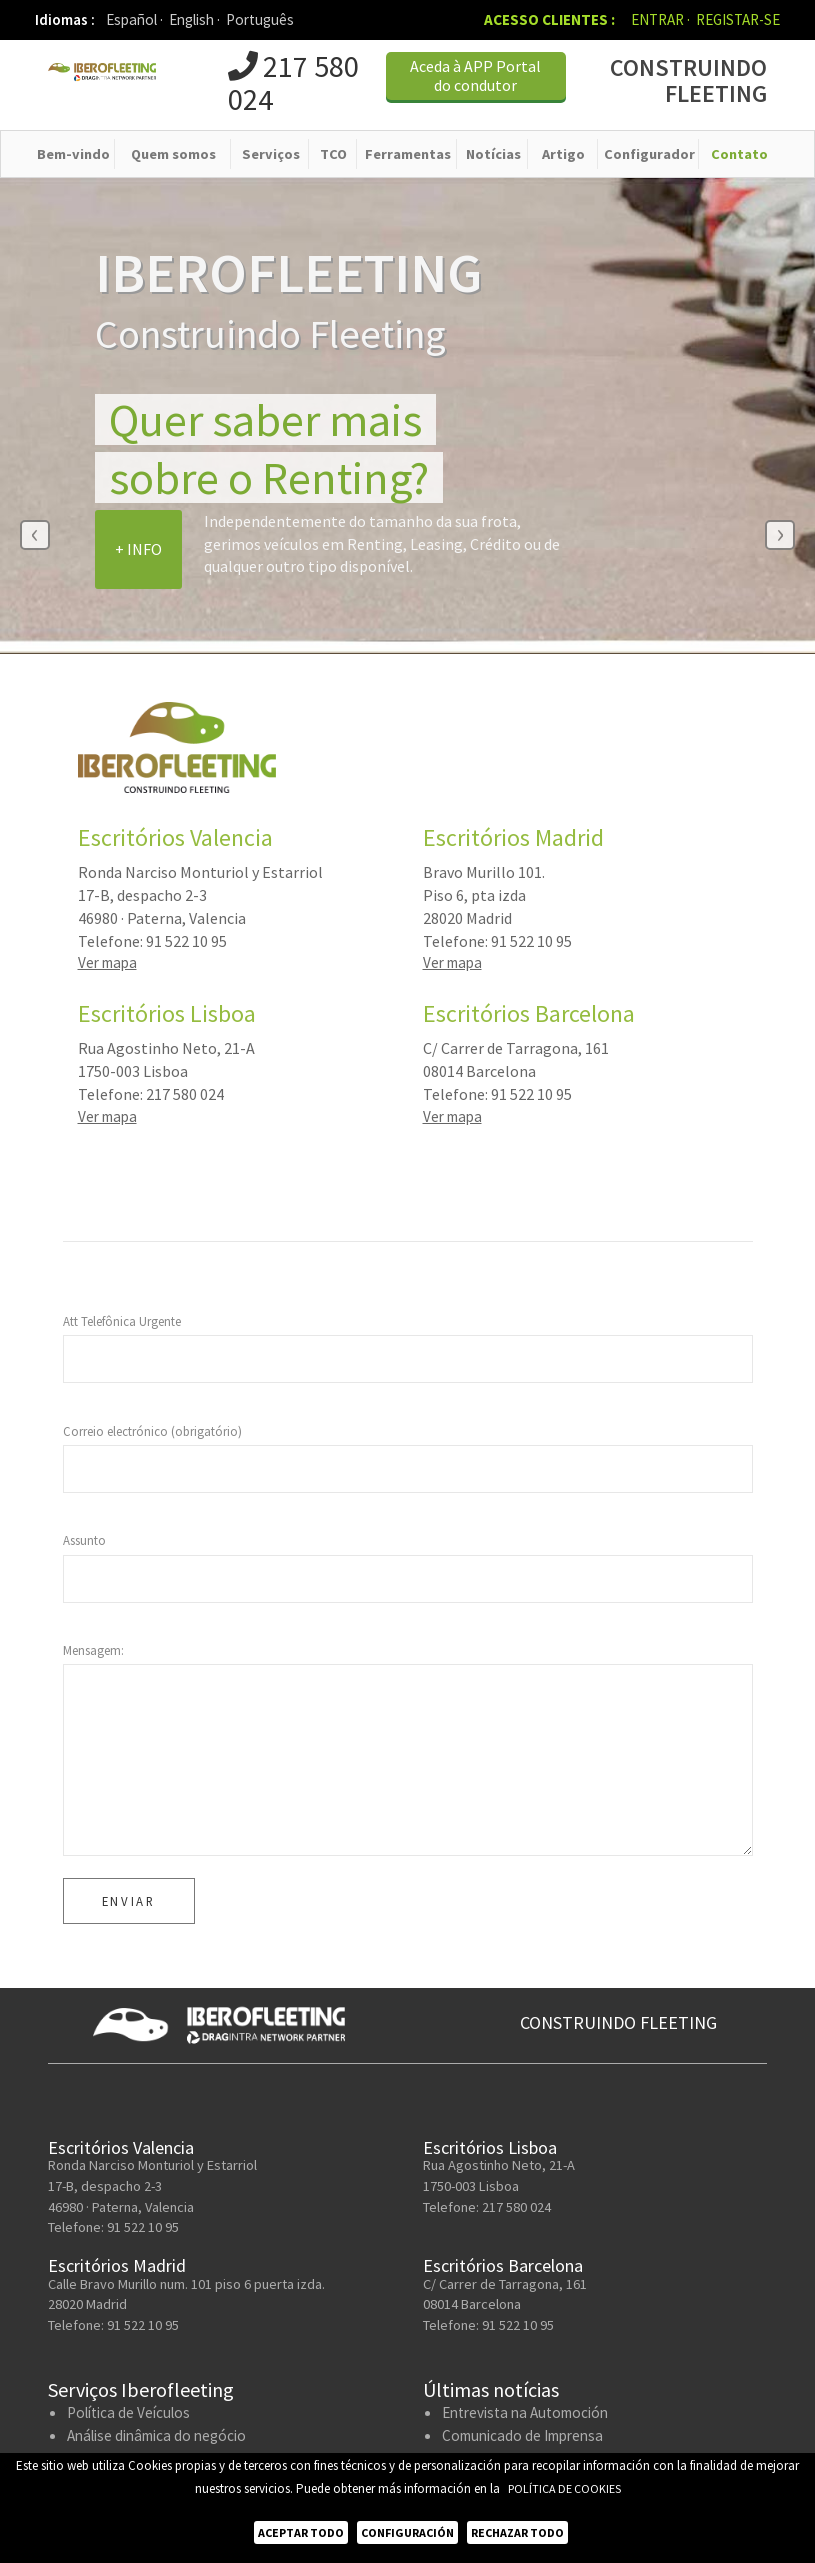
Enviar (128, 1904)
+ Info (138, 551)
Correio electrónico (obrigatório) (152, 1433)
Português (260, 19)
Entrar (660, 19)
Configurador (649, 156)
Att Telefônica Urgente (122, 1324)
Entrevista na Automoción (525, 2415)
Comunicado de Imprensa (522, 2438)
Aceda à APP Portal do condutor (475, 78)
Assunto (84, 1543)
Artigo (563, 156)
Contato (739, 156)
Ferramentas (408, 156)
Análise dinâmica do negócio (156, 2438)
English (194, 19)
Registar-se (738, 19)
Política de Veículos (128, 2415)
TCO (333, 156)
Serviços (271, 156)
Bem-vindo (73, 156)
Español (134, 19)
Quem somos (173, 156)
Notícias (493, 156)
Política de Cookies (564, 2488)
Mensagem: (93, 1653)
